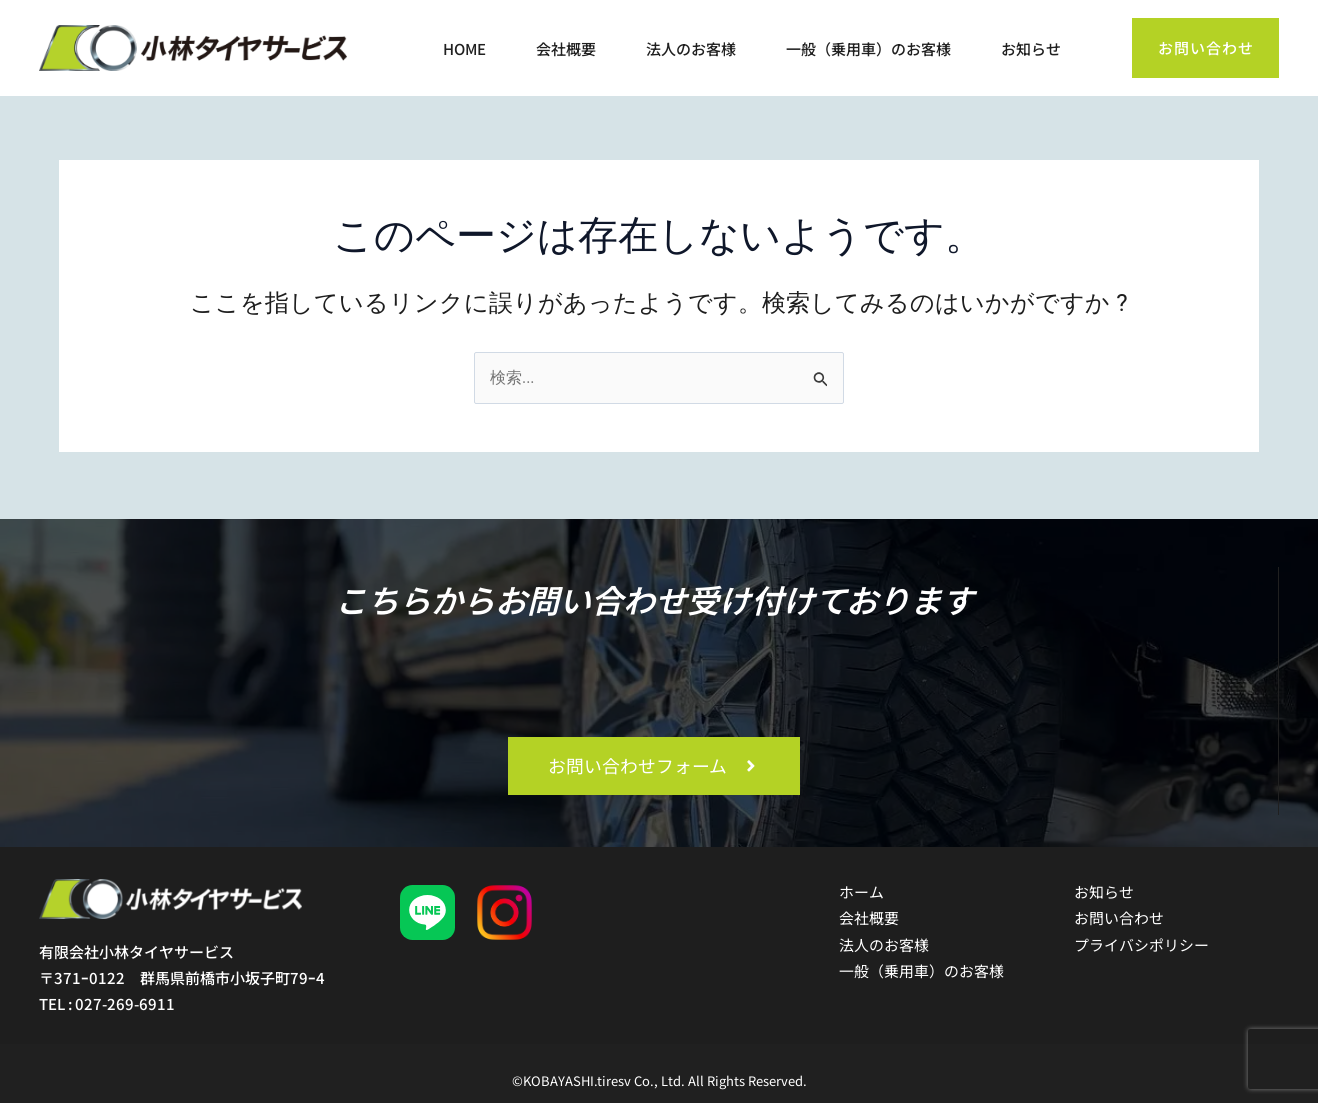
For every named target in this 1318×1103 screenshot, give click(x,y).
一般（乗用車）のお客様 (868, 50)
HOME (464, 50)
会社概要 (566, 50)
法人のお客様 (691, 50)
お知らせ (1031, 50)
